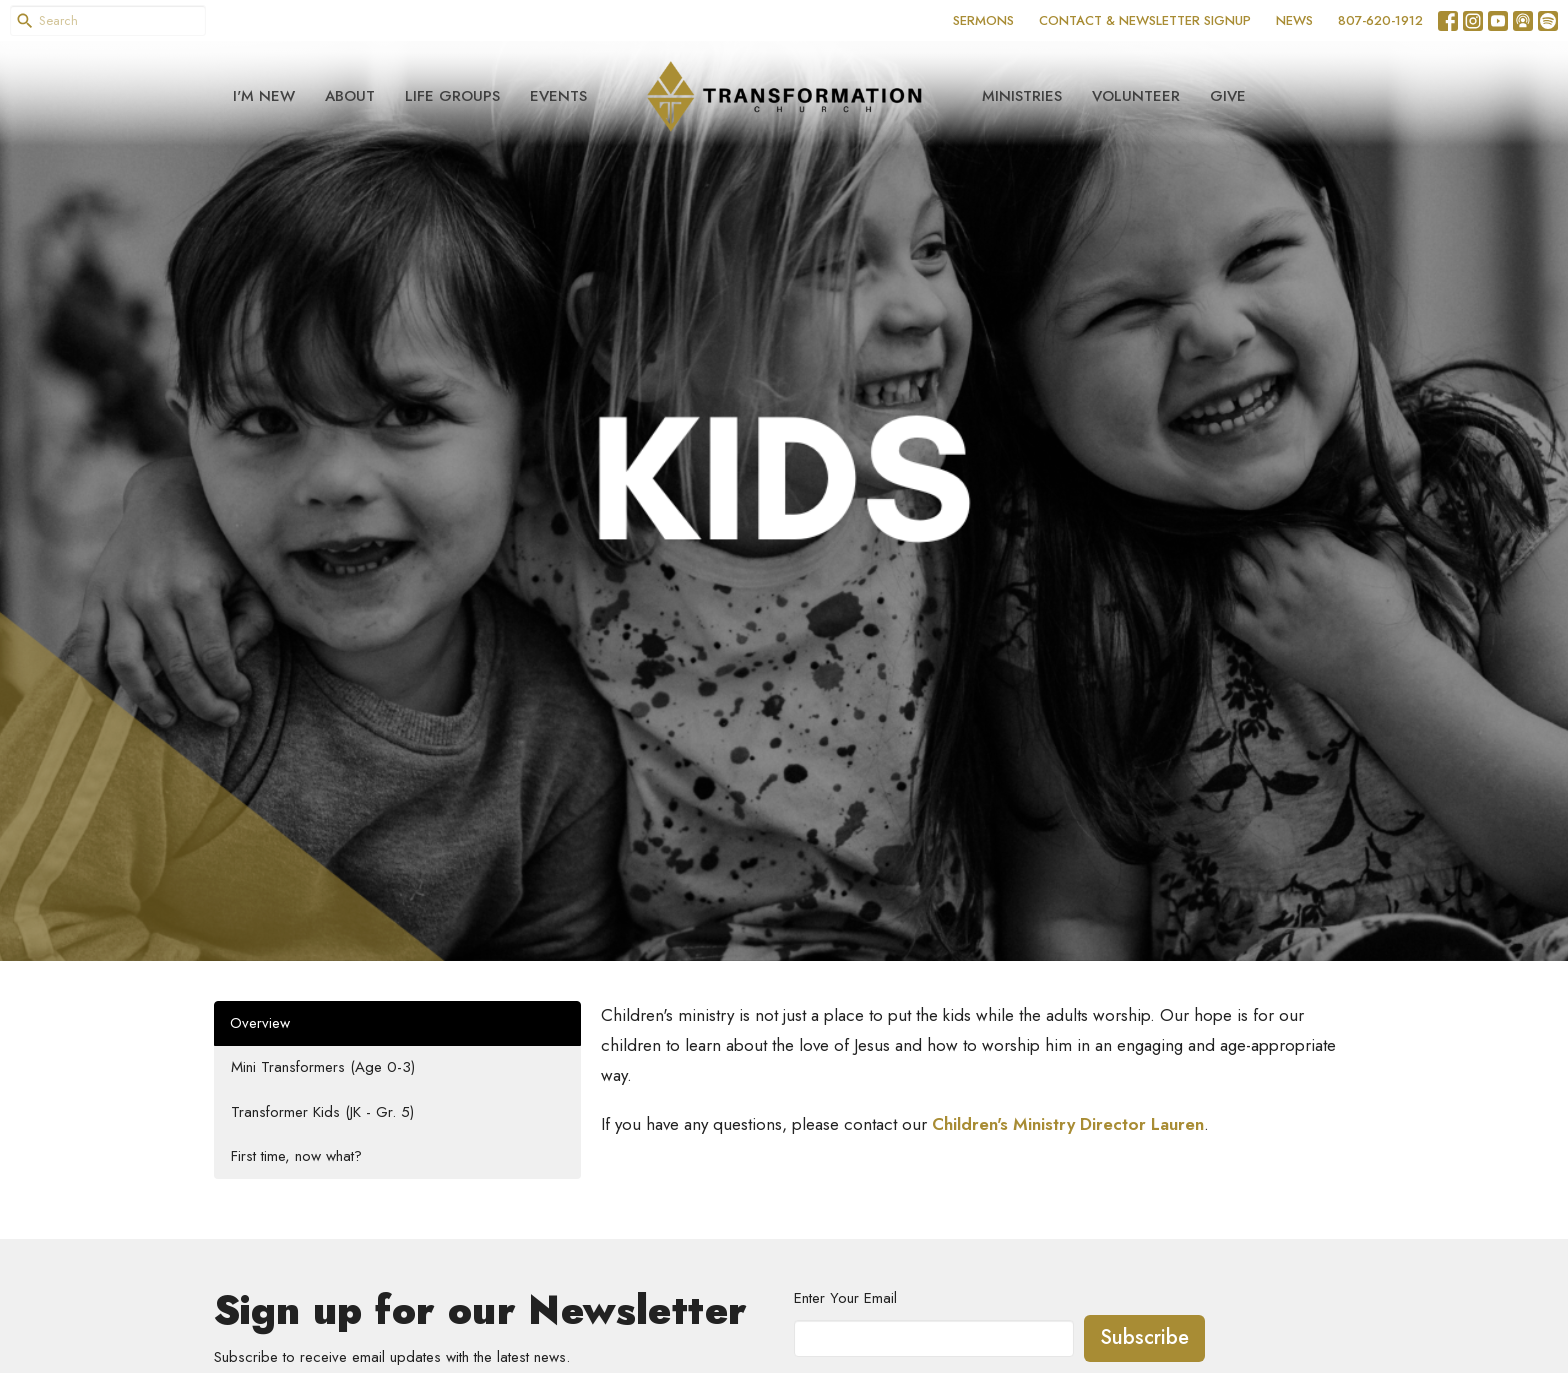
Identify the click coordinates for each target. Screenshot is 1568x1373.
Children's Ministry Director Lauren (1068, 1124)
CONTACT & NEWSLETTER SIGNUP (1145, 20)
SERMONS (983, 20)
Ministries (1022, 96)
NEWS (1294, 20)
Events (558, 96)
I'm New (264, 96)
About (350, 96)
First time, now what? (296, 1156)
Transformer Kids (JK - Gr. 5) (322, 1112)
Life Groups (452, 96)
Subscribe (1144, 1337)
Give (1228, 96)
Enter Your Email (845, 1298)
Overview (260, 1023)
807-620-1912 (1380, 20)
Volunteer (1136, 96)
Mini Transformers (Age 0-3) (323, 1067)
